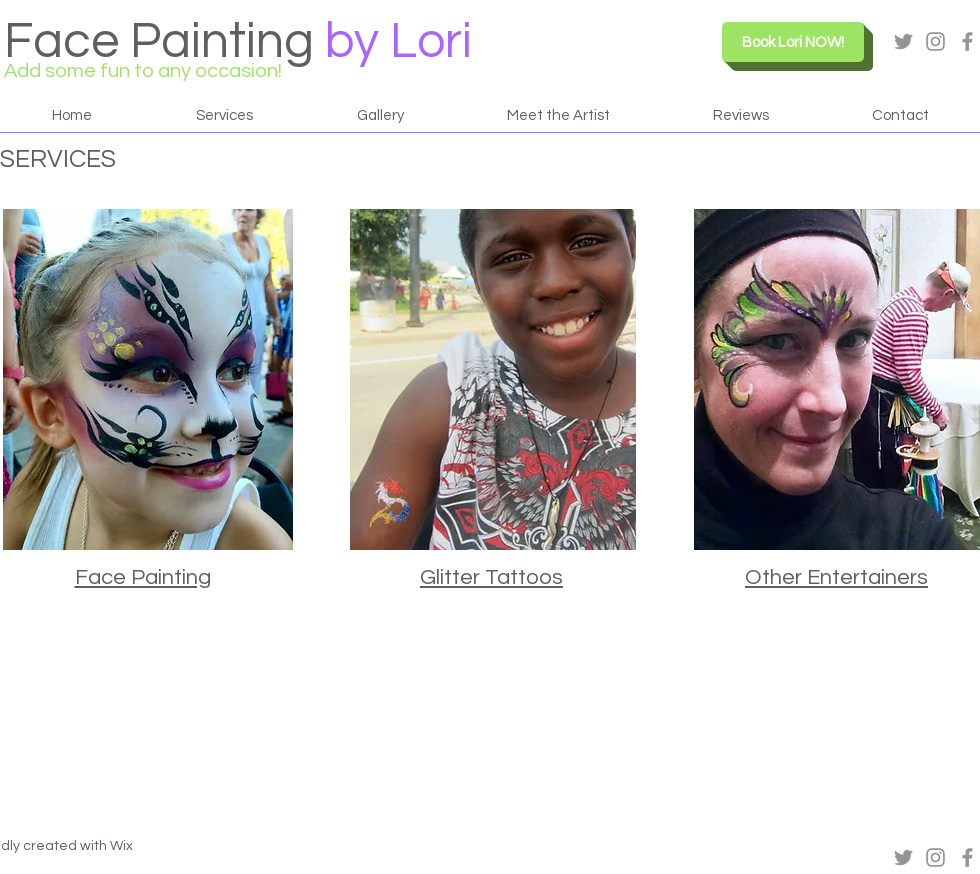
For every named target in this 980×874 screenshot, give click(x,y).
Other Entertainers (836, 577)
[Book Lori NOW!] (793, 42)
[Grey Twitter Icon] (903, 41)
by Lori (398, 42)
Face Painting (159, 42)
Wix (121, 846)
